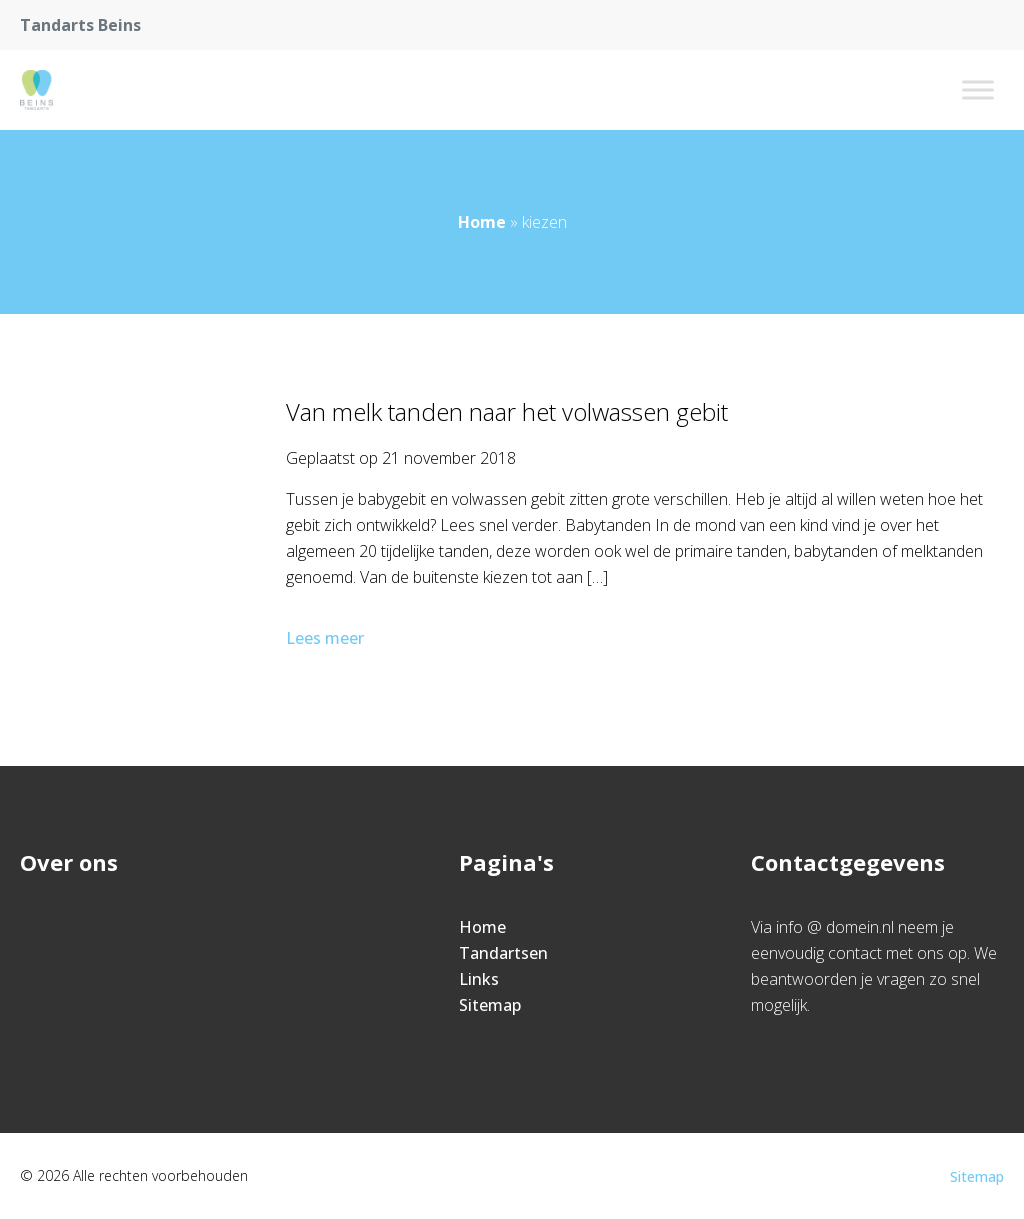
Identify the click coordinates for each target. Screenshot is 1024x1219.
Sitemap (490, 1005)
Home (482, 222)
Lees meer (327, 638)
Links (479, 979)
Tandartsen (503, 953)
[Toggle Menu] (978, 89)
